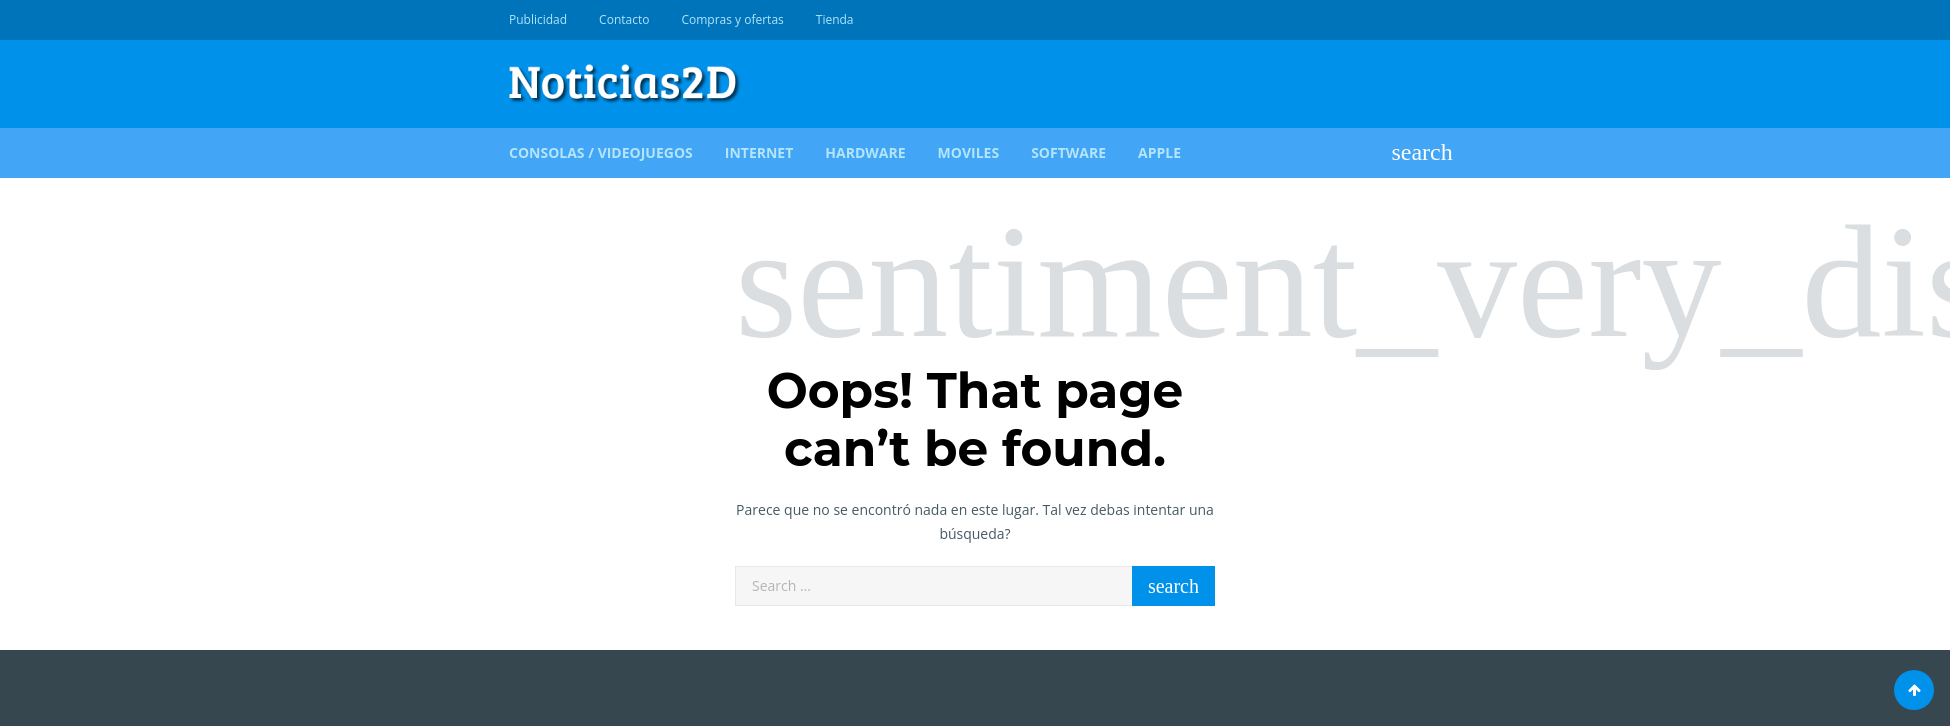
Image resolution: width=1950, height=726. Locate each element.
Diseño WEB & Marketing (1407, 20)
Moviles (969, 152)
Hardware (865, 152)
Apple (1159, 152)
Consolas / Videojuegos (601, 152)
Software (1068, 152)
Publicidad (538, 19)
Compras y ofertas (732, 19)
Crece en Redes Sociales (1430, 20)
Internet (759, 152)
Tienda (835, 19)
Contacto (624, 19)
